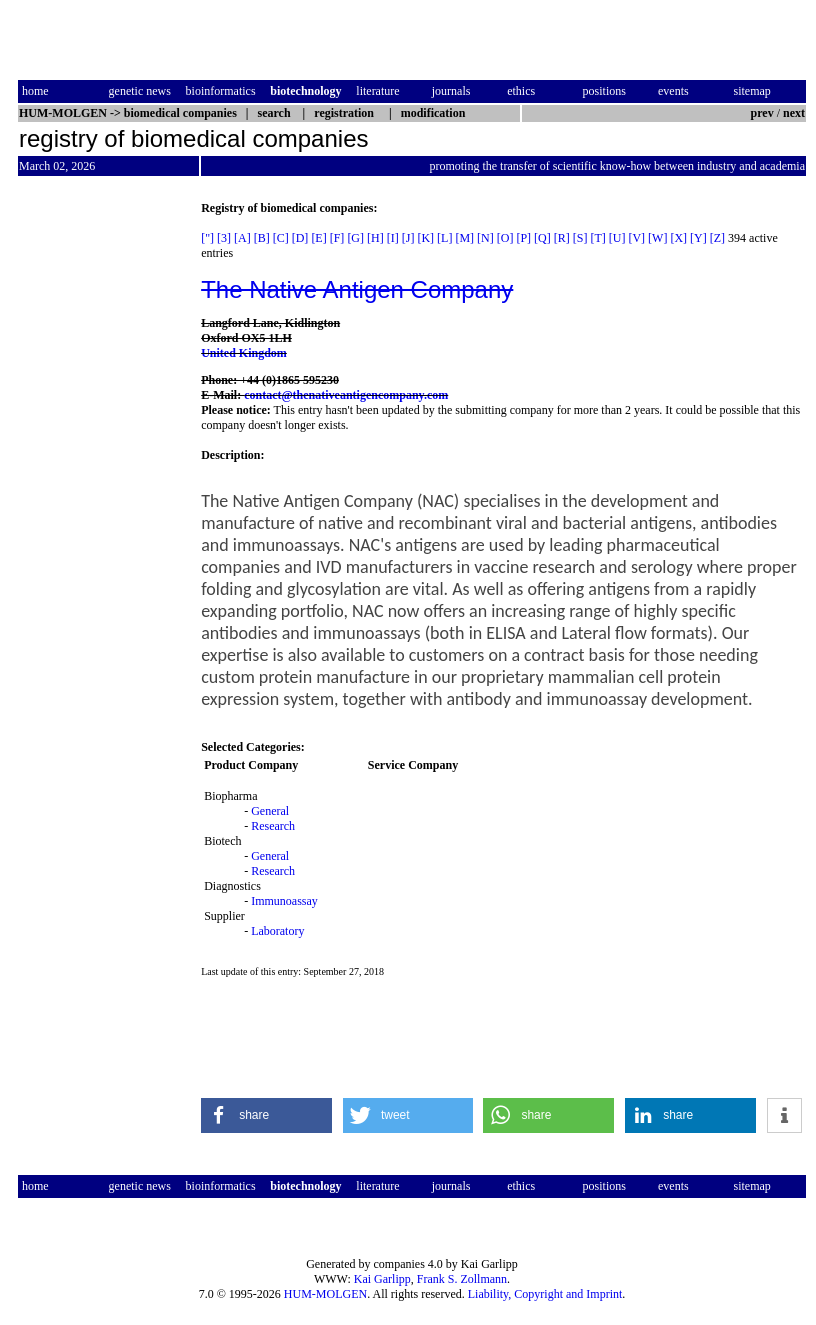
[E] (318, 238)
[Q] (542, 238)
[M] (464, 238)
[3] (224, 238)
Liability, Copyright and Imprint (545, 1294)
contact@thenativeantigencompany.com (346, 395)
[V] (636, 238)
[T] (597, 238)
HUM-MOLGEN (325, 1294)
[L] (444, 238)
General (270, 811)
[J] (408, 238)
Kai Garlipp (382, 1279)
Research (273, 826)
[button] (266, 1115)
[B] (262, 238)
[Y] (698, 238)
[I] (393, 238)
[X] (678, 238)
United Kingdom (244, 353)
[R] (562, 238)
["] (207, 238)
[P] (523, 238)
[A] (242, 238)
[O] (505, 238)
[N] (485, 238)
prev (762, 113)
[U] (617, 238)
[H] (375, 238)
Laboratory (277, 931)
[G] (355, 238)
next (794, 113)
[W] (657, 238)
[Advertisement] (102, 501)
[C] (281, 238)
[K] (425, 238)
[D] (300, 238)
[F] (337, 238)
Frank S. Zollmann (462, 1279)
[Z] (717, 238)
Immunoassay (284, 901)
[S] (580, 238)
